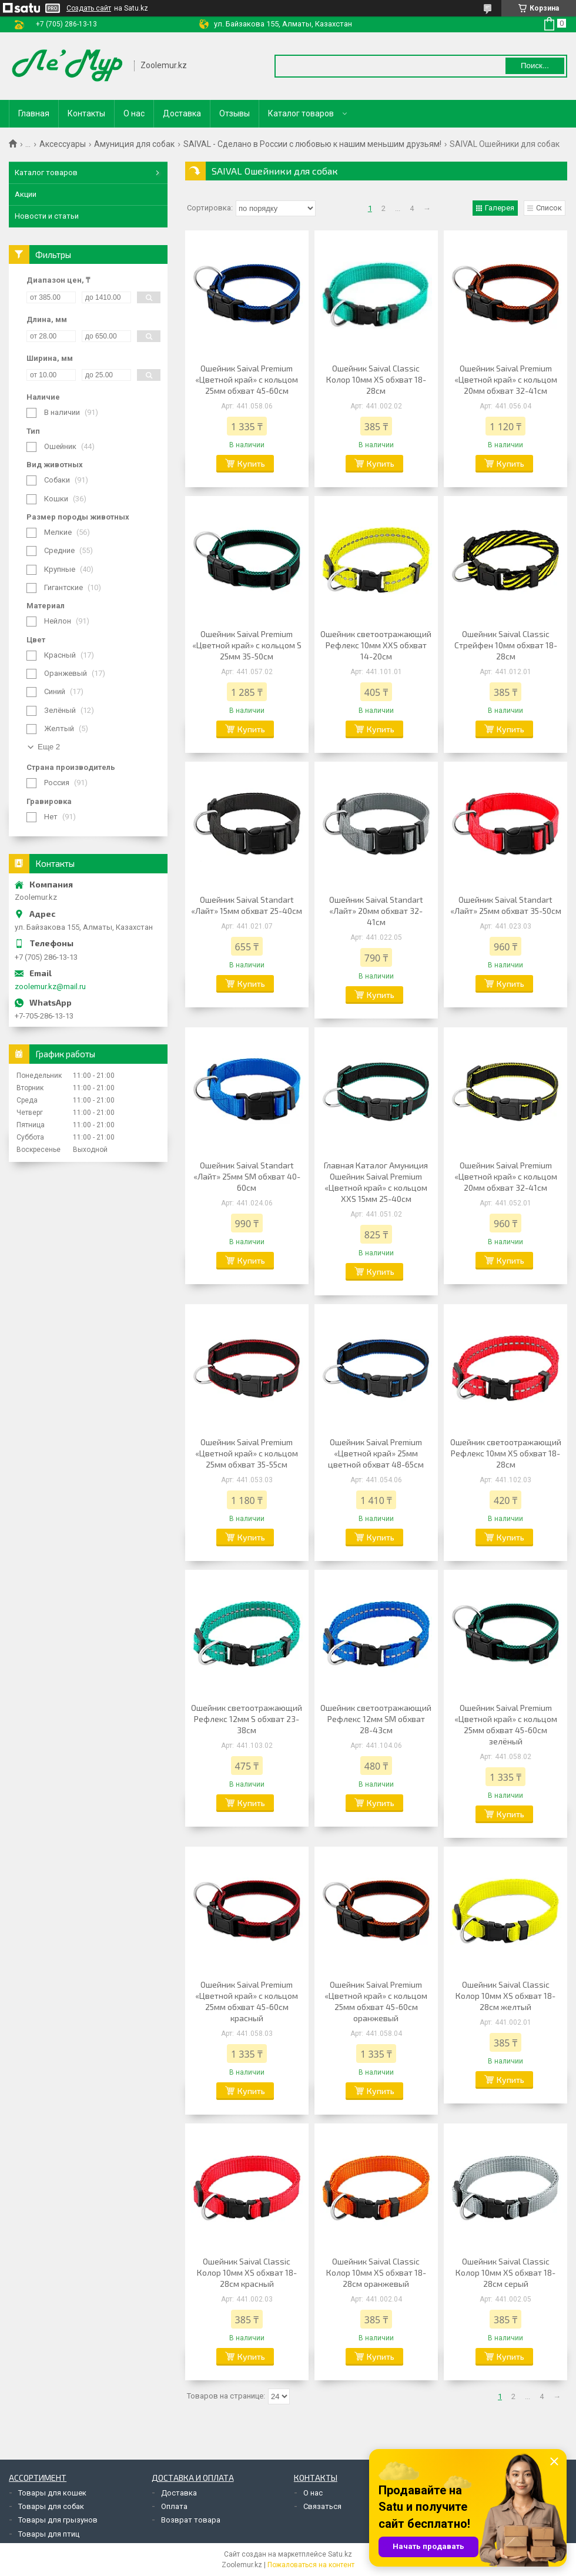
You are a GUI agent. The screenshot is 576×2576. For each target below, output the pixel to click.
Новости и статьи (47, 216)
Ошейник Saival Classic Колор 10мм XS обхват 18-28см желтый (505, 1995)
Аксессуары (62, 144)
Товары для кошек (52, 2492)
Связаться (322, 2506)
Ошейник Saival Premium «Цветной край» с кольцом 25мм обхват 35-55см (246, 1453)
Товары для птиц (48, 2534)
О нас (134, 113)
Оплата (174, 2506)
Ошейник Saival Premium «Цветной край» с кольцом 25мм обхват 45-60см (246, 379)
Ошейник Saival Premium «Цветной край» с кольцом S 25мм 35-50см (247, 645)
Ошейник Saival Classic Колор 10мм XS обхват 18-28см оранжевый (376, 2272)
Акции (25, 194)
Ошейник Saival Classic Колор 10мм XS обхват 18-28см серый (505, 2272)
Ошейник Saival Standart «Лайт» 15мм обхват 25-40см (246, 905)
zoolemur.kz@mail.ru (50, 986)
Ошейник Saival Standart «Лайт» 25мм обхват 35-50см (505, 905)
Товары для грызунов (58, 2519)
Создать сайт (88, 8)
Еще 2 (49, 746)
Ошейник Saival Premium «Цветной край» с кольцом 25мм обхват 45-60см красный (246, 2001)
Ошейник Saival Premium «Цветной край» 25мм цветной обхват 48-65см (376, 1453)
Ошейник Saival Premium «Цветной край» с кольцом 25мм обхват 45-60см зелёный (505, 1724)
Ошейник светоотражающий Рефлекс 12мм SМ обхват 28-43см (375, 1719)
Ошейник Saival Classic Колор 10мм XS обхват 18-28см (376, 379)
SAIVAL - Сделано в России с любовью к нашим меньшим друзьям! (312, 144)
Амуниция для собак (134, 144)
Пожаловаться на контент (310, 2565)
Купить (251, 463)
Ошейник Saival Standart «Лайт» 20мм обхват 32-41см (376, 911)
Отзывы (234, 113)
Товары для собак (51, 2506)
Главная (33, 113)
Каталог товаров (301, 113)
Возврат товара (190, 2519)
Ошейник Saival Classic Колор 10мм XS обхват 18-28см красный (247, 2272)
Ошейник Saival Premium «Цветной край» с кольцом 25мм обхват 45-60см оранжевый (375, 2001)
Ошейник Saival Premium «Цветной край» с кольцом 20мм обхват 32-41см (505, 379)
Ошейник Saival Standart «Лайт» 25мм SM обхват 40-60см (246, 1176)
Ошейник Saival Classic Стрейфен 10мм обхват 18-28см (505, 645)
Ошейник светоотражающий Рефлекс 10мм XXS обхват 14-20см (375, 645)
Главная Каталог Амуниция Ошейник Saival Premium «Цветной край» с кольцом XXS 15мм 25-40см (376, 1182)
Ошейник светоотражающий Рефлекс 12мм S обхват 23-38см (246, 1719)
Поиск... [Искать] (535, 65)
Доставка (182, 113)
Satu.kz (340, 2554)
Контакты (86, 113)
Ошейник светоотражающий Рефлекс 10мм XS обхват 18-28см (505, 1453)
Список (549, 207)
